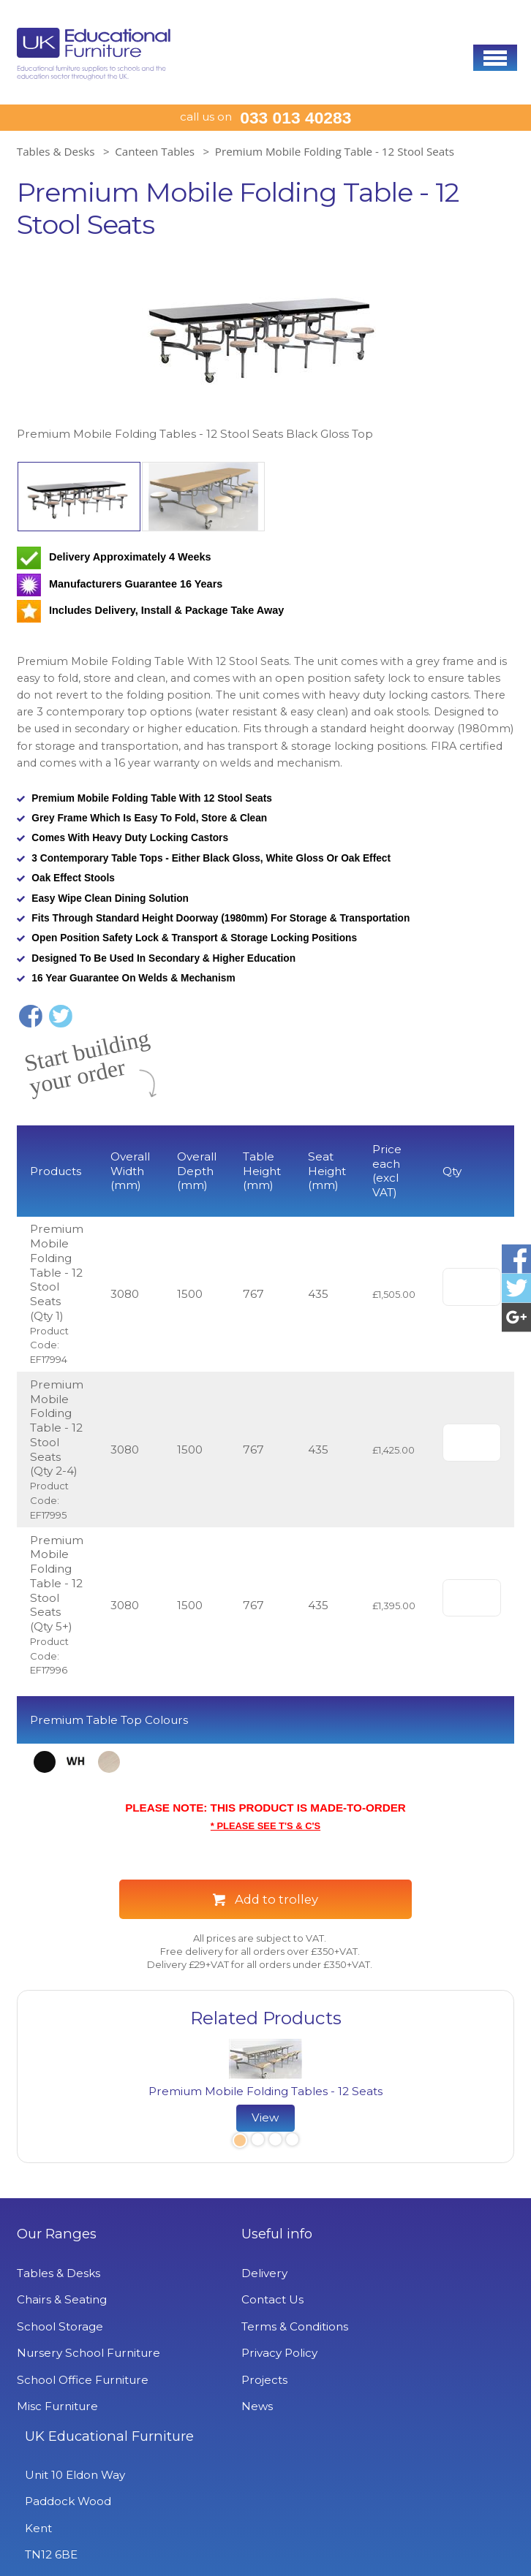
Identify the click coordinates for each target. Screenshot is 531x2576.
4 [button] (291, 2141)
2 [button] (257, 2141)
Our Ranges (57, 2234)
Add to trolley (276, 1899)
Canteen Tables (155, 151)
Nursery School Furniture (88, 2353)
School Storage (60, 2326)
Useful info (221, 2234)
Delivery (209, 2273)
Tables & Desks (56, 151)
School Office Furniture (82, 2380)
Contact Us (217, 2299)
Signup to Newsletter (265, 2541)
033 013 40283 (295, 117)
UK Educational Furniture (406, 2242)
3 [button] (275, 2141)
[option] (265, 350)
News (201, 2406)
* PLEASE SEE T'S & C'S (265, 1825)
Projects (209, 2380)
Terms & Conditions (239, 2326)
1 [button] (238, 2141)
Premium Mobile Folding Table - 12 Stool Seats (334, 151)
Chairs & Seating (62, 2299)
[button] (495, 58)
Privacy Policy (224, 2353)
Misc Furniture (57, 2406)
